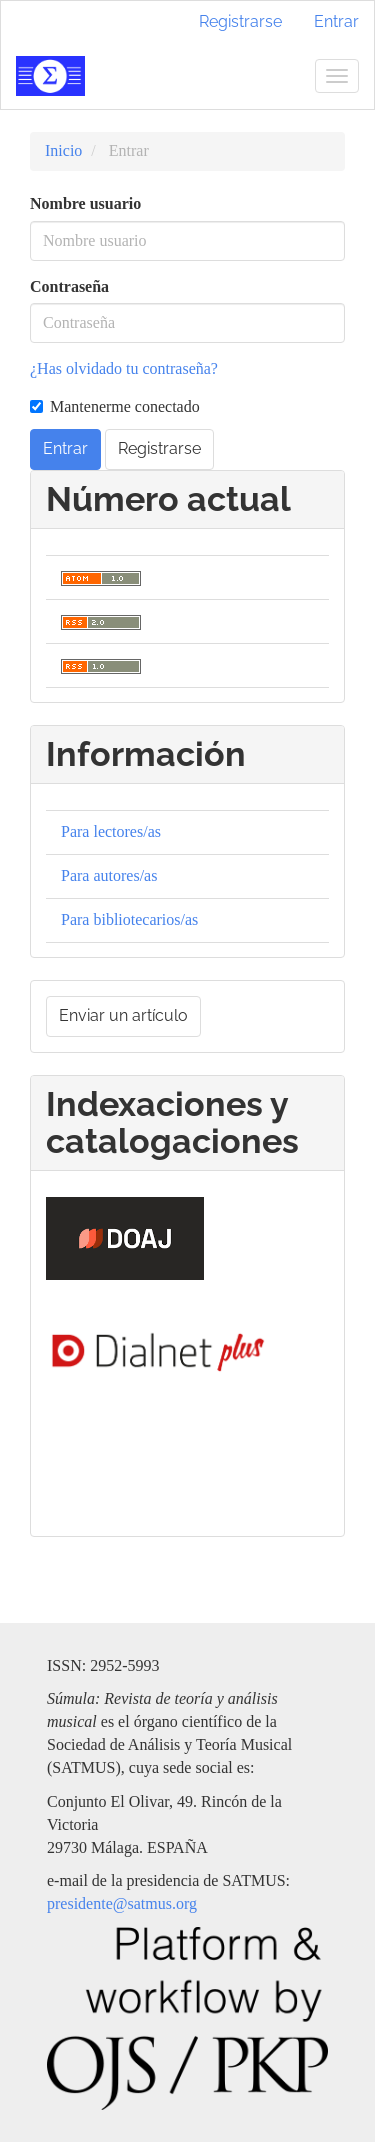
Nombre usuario (85, 203)
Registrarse (240, 21)
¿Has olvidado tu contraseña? (124, 368)
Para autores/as (109, 875)
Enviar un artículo (123, 1015)
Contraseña (69, 286)
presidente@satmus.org (122, 1903)
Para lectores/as (111, 831)
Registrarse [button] (159, 448)
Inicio (63, 150)
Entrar (336, 21)
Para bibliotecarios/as (129, 919)
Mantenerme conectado (115, 406)
